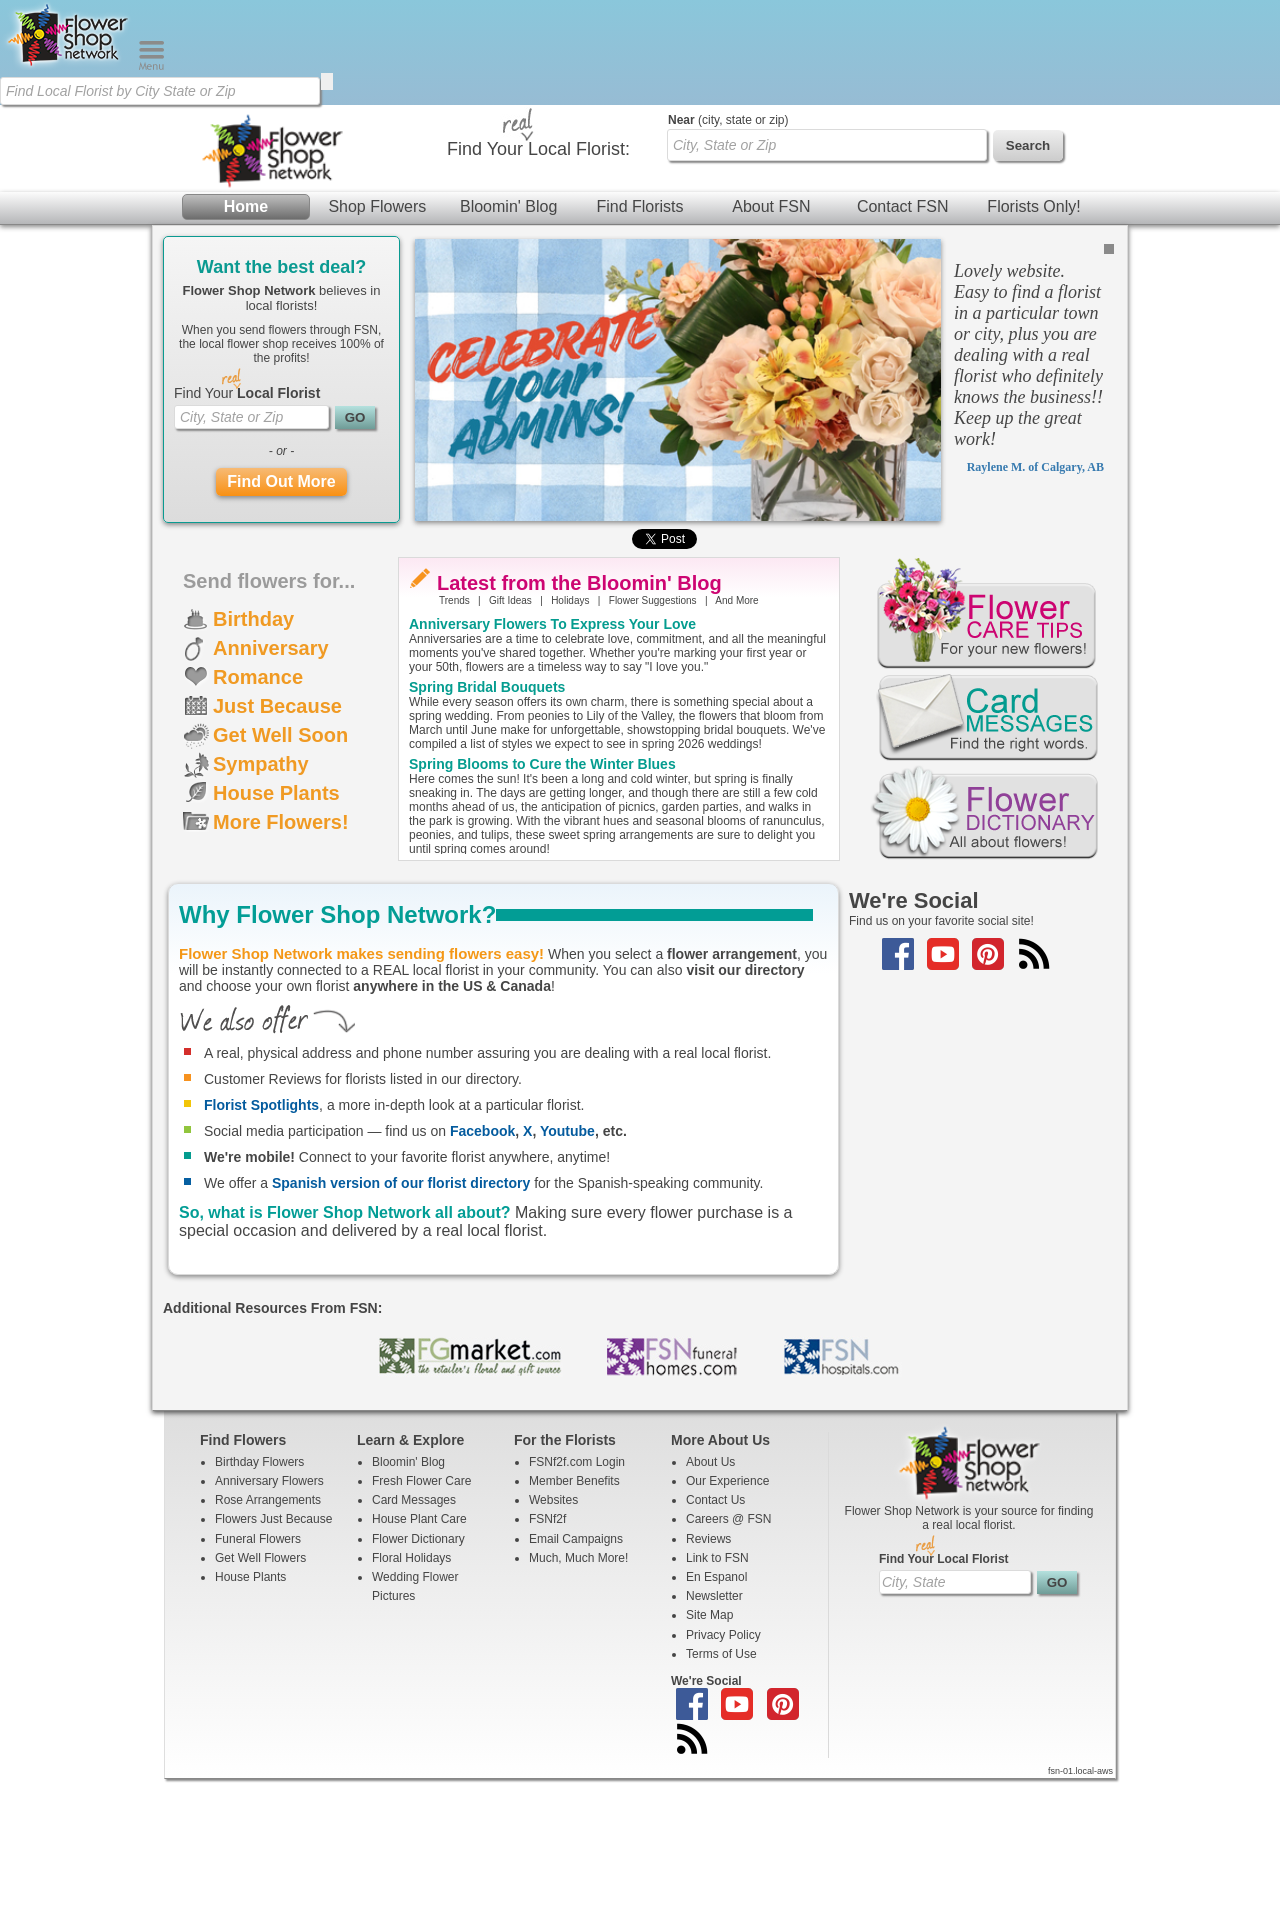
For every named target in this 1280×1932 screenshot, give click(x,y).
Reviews (708, 1692)
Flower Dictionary (418, 1692)
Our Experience (727, 1634)
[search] (327, 81)
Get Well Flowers (260, 1711)
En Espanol (716, 1730)
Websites (553, 1653)
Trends (454, 753)
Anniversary (271, 801)
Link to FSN (717, 1711)
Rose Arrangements (268, 1653)
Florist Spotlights (261, 1258)
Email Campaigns (576, 1692)
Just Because (277, 859)
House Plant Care (419, 1672)
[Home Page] (69, 66)
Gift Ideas (510, 753)
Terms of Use (721, 1807)
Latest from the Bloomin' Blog (579, 736)
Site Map (709, 1768)
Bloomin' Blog (508, 239)
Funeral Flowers (258, 1692)
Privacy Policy (723, 1788)
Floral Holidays (411, 1711)
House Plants (276, 946)
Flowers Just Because (273, 1672)
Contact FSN (903, 239)
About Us (710, 1615)
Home (246, 239)
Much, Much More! (578, 1711)
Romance (258, 830)
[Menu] (151, 66)
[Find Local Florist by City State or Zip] (160, 91)
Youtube (567, 1284)
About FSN (771, 239)
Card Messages (414, 1653)
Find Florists (639, 239)
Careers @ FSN (729, 1672)
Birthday (253, 772)
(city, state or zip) (728, 273)
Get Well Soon (280, 888)
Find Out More (281, 634)
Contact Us (715, 1653)
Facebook (482, 1284)
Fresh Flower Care (421, 1634)
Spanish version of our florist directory (401, 1336)
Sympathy (261, 917)
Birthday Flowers (259, 1615)
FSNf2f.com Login (577, 1615)
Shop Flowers (377, 239)
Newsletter (714, 1749)
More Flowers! (281, 975)
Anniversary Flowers (269, 1634)
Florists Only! (1033, 239)
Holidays (570, 753)
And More (736, 753)
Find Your (247, 546)
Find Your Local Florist (944, 1712)
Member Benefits (574, 1634)
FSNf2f (547, 1672)
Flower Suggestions (653, 753)
